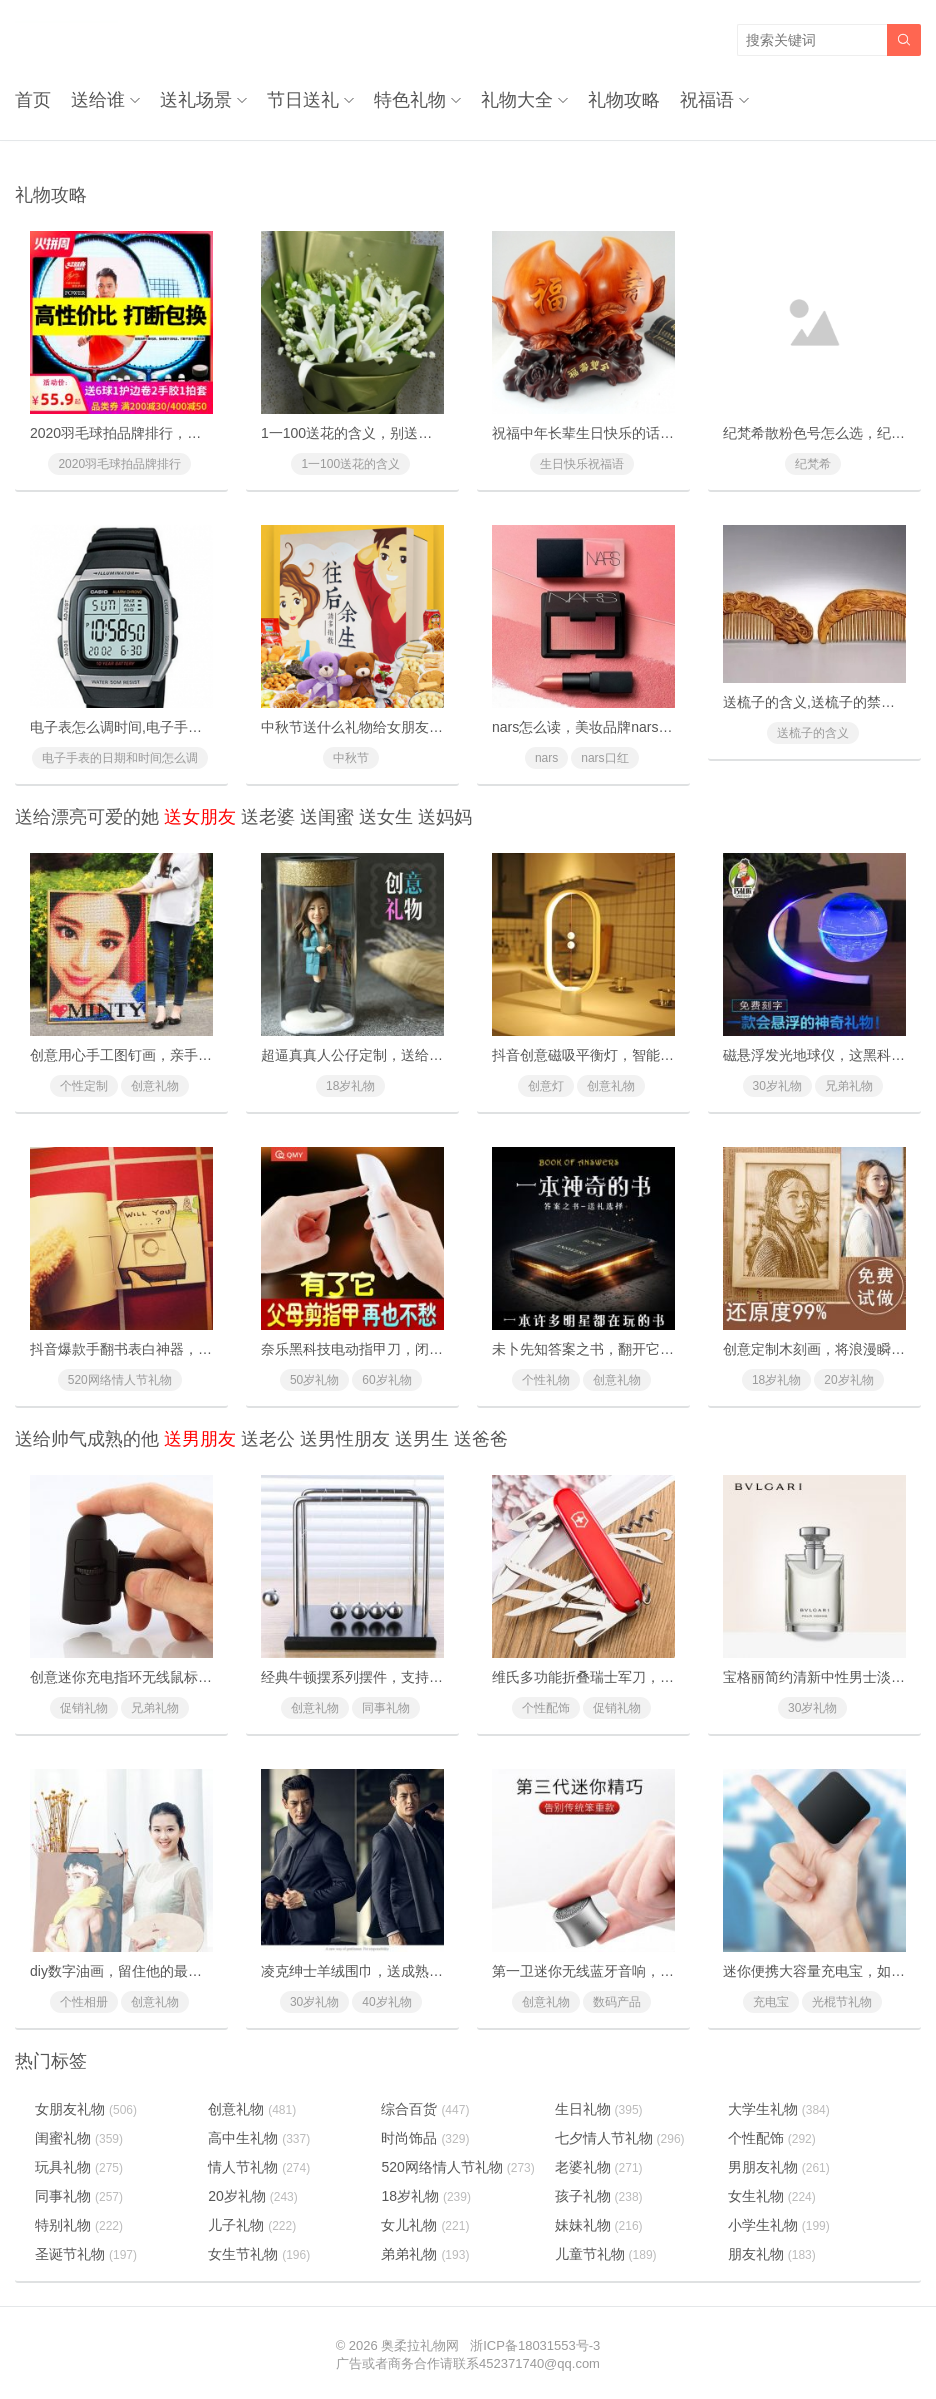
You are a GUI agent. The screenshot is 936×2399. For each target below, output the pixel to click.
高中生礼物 (259, 2138)
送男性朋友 (345, 1439)
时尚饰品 (425, 2138)
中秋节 (351, 758)
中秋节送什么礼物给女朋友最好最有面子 (387, 727)
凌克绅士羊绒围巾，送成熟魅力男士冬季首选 (401, 1971)
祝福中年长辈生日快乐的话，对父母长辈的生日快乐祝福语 (674, 433)
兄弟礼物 (849, 1086)
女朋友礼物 (86, 2109)
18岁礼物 (350, 1086)
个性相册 (84, 2002)
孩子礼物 (599, 2196)
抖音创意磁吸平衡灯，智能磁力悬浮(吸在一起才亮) (650, 1055)
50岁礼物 (314, 1380)
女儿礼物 (425, 2225)
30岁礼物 (777, 1086)
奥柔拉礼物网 (420, 2345)
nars (546, 758)
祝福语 (707, 100)
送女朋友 (200, 817)
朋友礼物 (772, 2254)
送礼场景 (196, 100)
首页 (33, 100)
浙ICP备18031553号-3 (535, 2345)
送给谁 (98, 100)
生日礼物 (599, 2109)
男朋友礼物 (779, 2167)
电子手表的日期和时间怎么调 (120, 758)
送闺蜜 (327, 817)
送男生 (422, 1439)
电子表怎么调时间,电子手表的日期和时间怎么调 (179, 727)
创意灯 (546, 1086)
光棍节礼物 (842, 2002)
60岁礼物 (386, 1380)
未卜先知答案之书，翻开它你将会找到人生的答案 (646, 1349)
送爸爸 (481, 1439)
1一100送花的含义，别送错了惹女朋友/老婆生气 (411, 433)
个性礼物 (546, 1380)
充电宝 (771, 2002)
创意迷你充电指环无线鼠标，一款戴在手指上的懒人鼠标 (205, 1677)
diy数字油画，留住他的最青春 (123, 1971)
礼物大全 (517, 100)
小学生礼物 (779, 2225)
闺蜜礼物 (79, 2138)
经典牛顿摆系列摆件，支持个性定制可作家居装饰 (415, 1677)
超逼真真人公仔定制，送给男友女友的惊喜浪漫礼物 (422, 1055)
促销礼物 (84, 1708)
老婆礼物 (599, 2167)
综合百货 (425, 2109)
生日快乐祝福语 (582, 464)
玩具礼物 (79, 2167)
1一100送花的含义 (350, 464)
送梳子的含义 (813, 733)
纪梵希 (813, 464)
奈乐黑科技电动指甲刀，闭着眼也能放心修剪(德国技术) (433, 1349)
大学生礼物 (779, 2109)
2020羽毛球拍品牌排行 (119, 464)
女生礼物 (772, 2196)
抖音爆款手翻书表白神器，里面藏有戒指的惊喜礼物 (191, 1349)
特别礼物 (79, 2225)
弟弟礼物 (425, 2254)
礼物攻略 (624, 100)
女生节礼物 (259, 2254)
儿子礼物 (252, 2225)
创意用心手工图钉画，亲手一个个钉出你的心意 (177, 1055)
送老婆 (268, 817)
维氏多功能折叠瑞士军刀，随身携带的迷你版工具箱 (653, 1677)
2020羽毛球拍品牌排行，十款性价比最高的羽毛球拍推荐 (206, 433)
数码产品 (617, 2002)
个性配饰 (546, 1708)
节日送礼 (303, 100)
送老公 (268, 1439)
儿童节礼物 (606, 2254)
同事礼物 (386, 1708)
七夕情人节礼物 (620, 2138)
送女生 (386, 817)
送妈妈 (445, 817)
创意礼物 (155, 1086)
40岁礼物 (386, 2002)
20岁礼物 (848, 1380)
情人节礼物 (259, 2167)
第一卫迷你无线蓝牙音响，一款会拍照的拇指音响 (646, 1971)
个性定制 (84, 1086)
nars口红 (604, 758)
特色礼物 (410, 100)
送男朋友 (200, 1439)
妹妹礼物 (599, 2225)
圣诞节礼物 (86, 2254)
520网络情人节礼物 (120, 1380)
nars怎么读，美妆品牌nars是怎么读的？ (617, 727)
